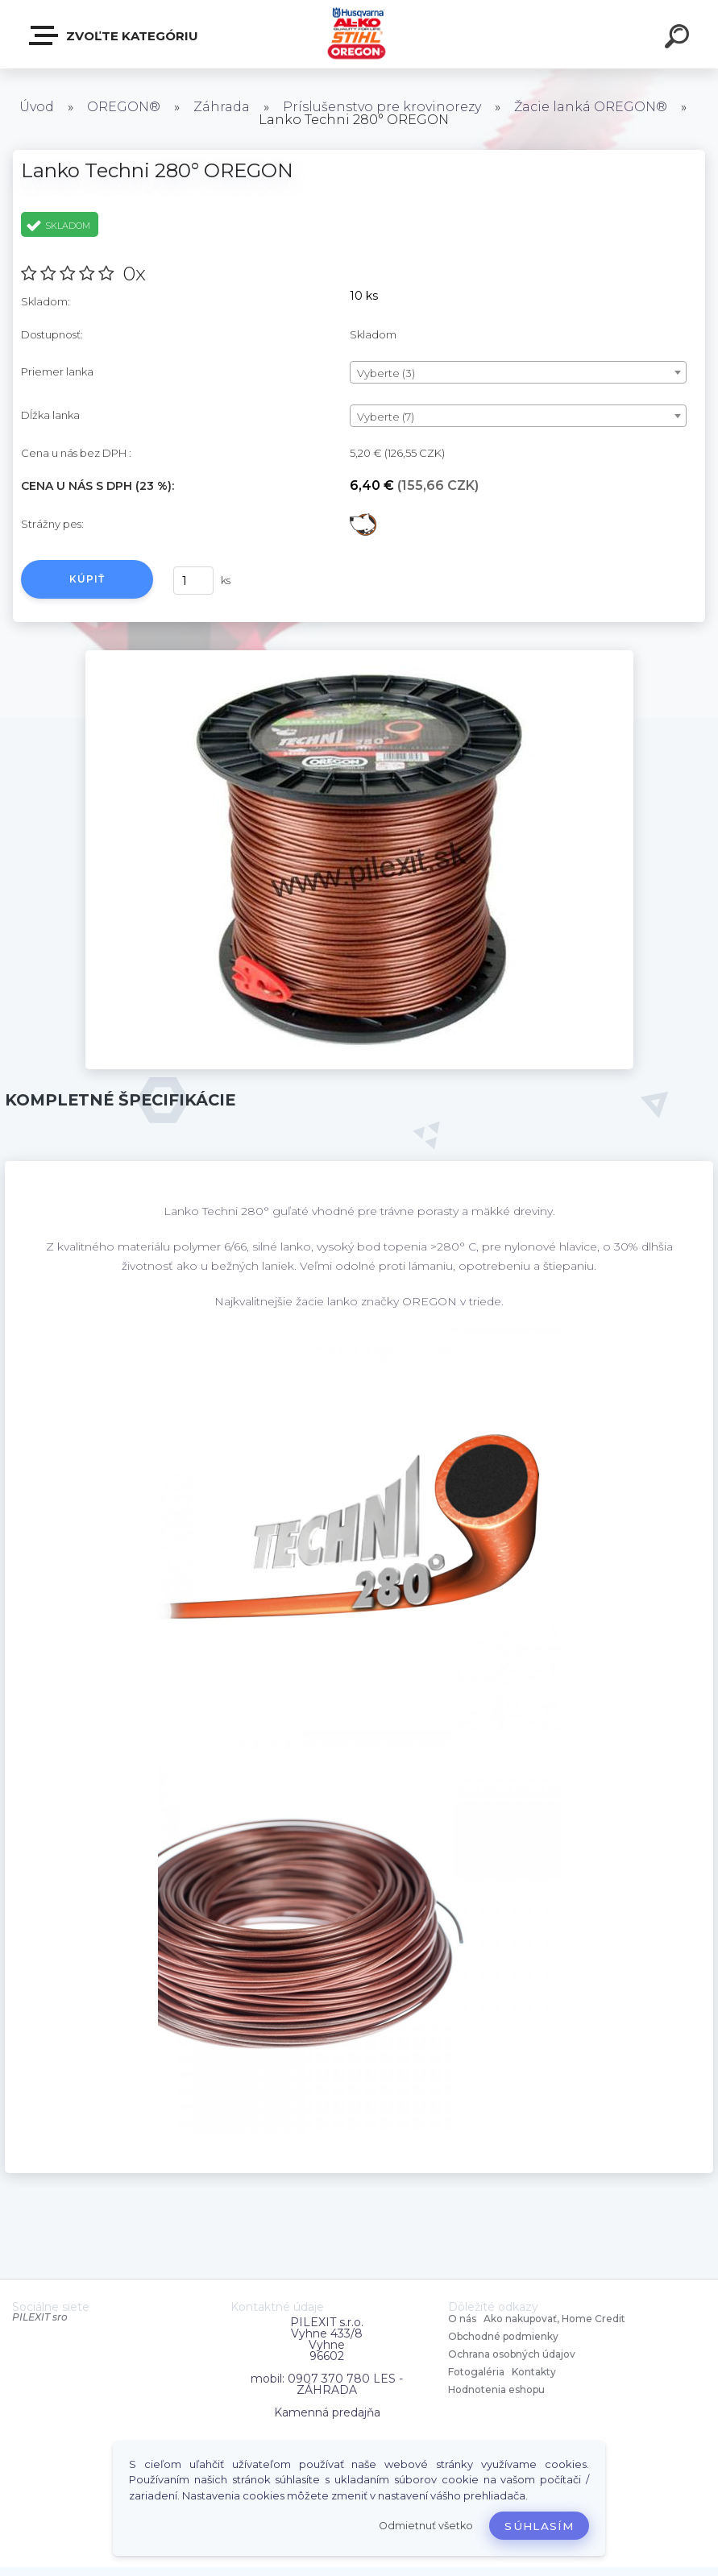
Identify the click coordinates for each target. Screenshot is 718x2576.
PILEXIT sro (40, 2317)
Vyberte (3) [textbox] (386, 373)
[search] (679, 38)
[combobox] (518, 372)
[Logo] (359, 34)
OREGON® (123, 106)
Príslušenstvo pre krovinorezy (382, 106)
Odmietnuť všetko (426, 2526)
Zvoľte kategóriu (114, 35)
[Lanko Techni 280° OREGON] (359, 656)
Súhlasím (539, 2526)
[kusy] (193, 580)
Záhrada (221, 106)
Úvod (36, 106)
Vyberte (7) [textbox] (385, 416)
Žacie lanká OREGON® (590, 106)
